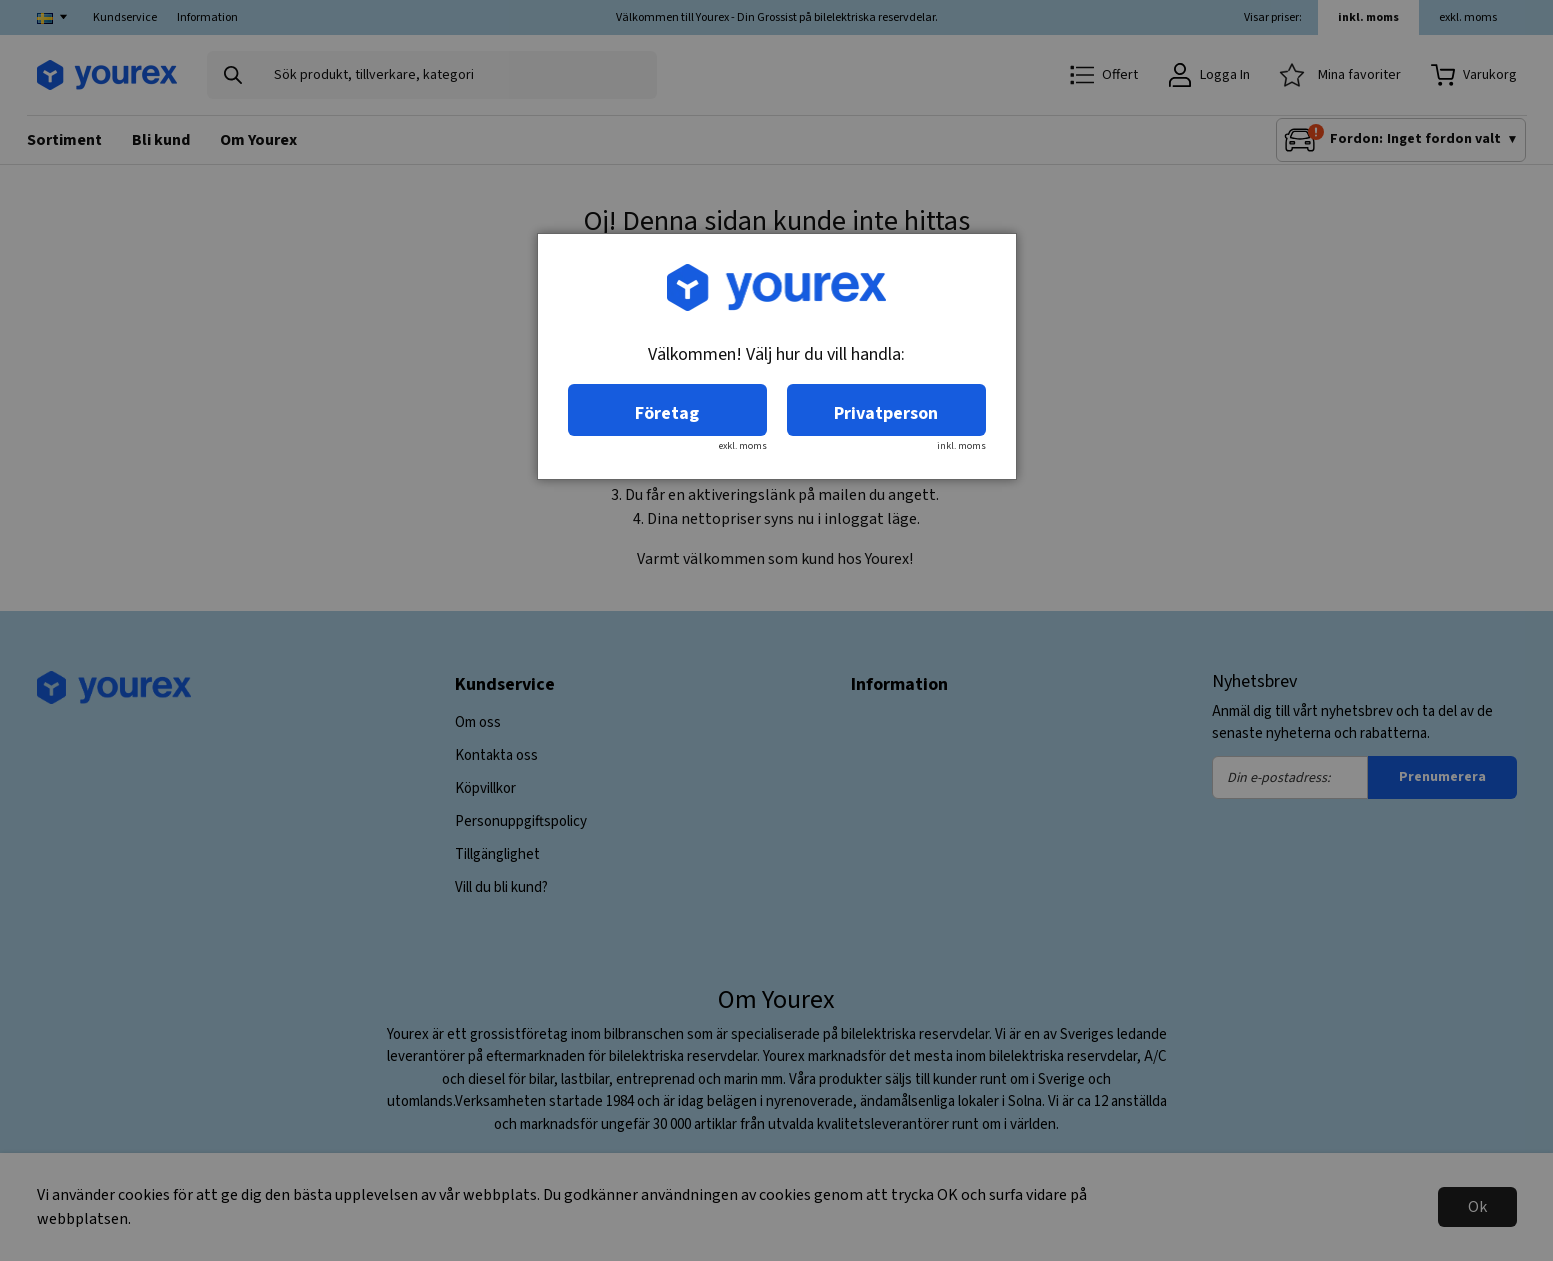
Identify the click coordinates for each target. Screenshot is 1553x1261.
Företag (667, 413)
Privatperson (886, 413)
